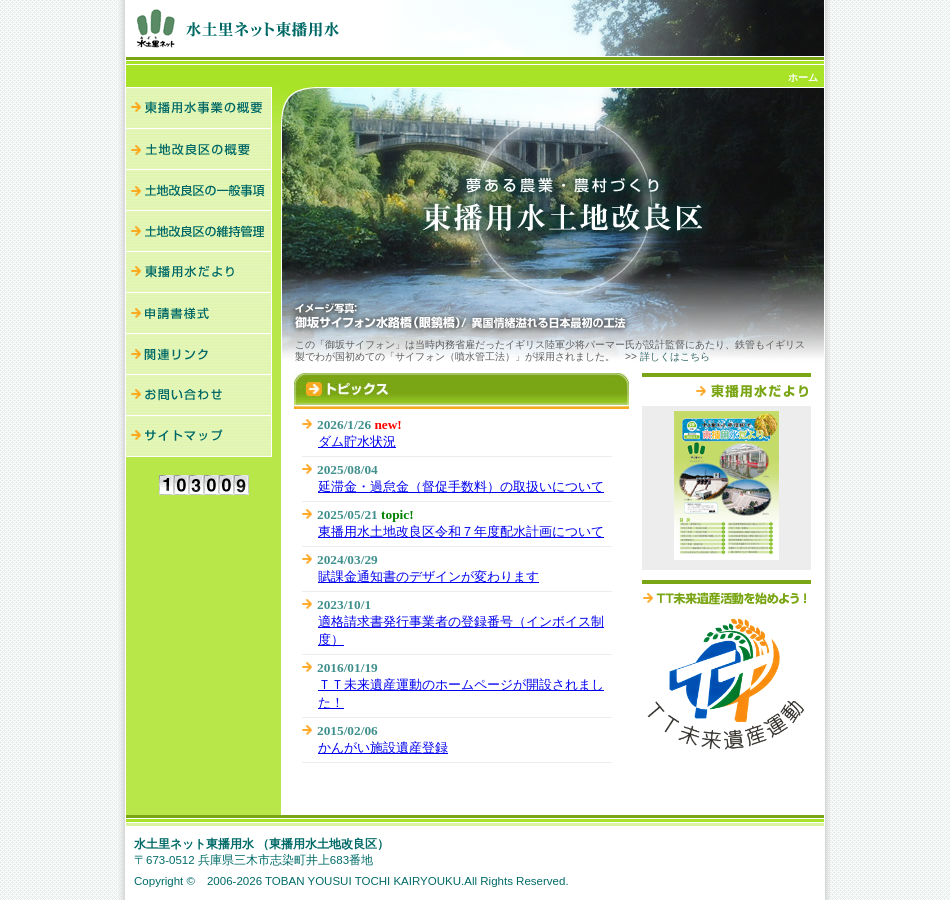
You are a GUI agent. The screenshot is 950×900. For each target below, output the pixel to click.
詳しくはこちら (675, 356)
